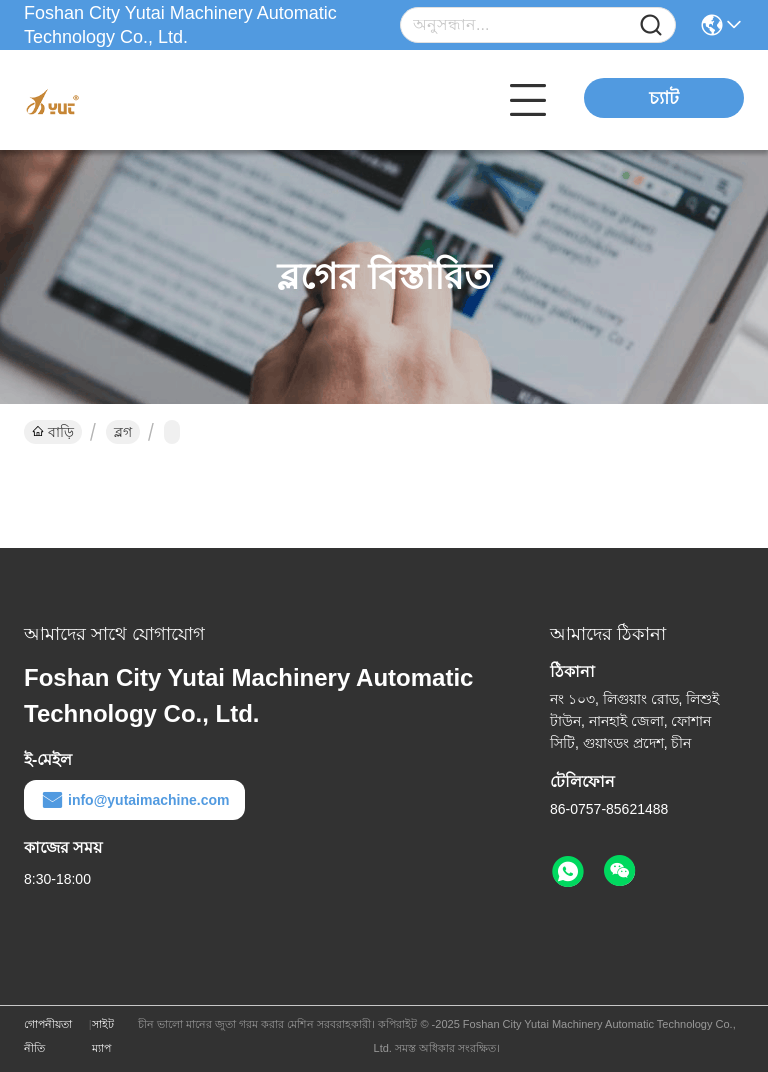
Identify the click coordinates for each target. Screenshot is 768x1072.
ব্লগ (123, 432)
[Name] (651, 25)
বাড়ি (53, 432)
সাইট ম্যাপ (103, 1036)
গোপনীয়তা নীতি (48, 1036)
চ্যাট (664, 98)
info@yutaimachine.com (134, 800)
